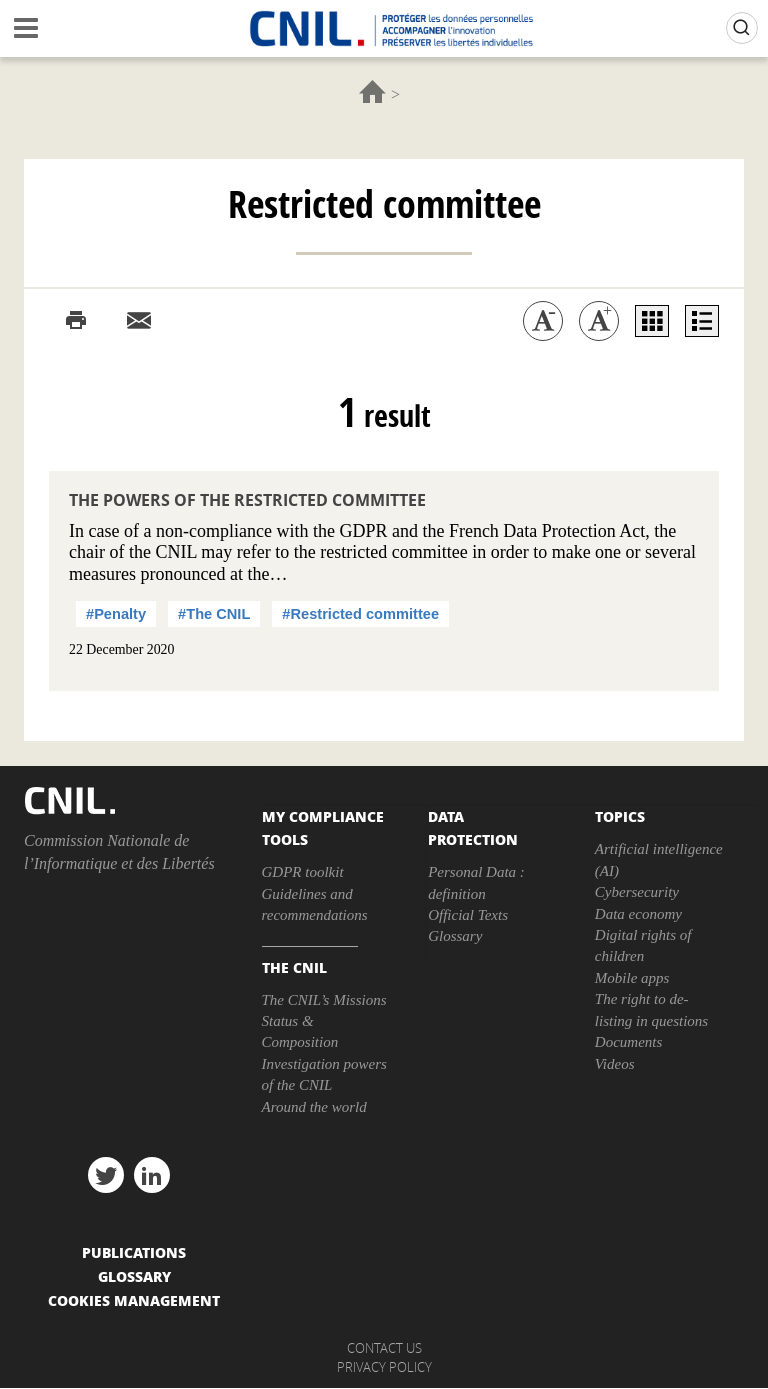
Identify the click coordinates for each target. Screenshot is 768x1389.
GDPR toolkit (303, 872)
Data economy (638, 914)
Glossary (455, 936)
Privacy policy (384, 1367)
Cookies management (134, 1300)
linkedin (152, 1175)
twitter (106, 1175)
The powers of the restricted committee (247, 500)
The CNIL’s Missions (324, 1000)
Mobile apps (632, 978)
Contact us (384, 1348)
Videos (615, 1064)
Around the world (314, 1107)
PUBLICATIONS (134, 1252)
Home (372, 91)
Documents (629, 1042)
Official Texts (468, 915)
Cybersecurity (637, 892)
